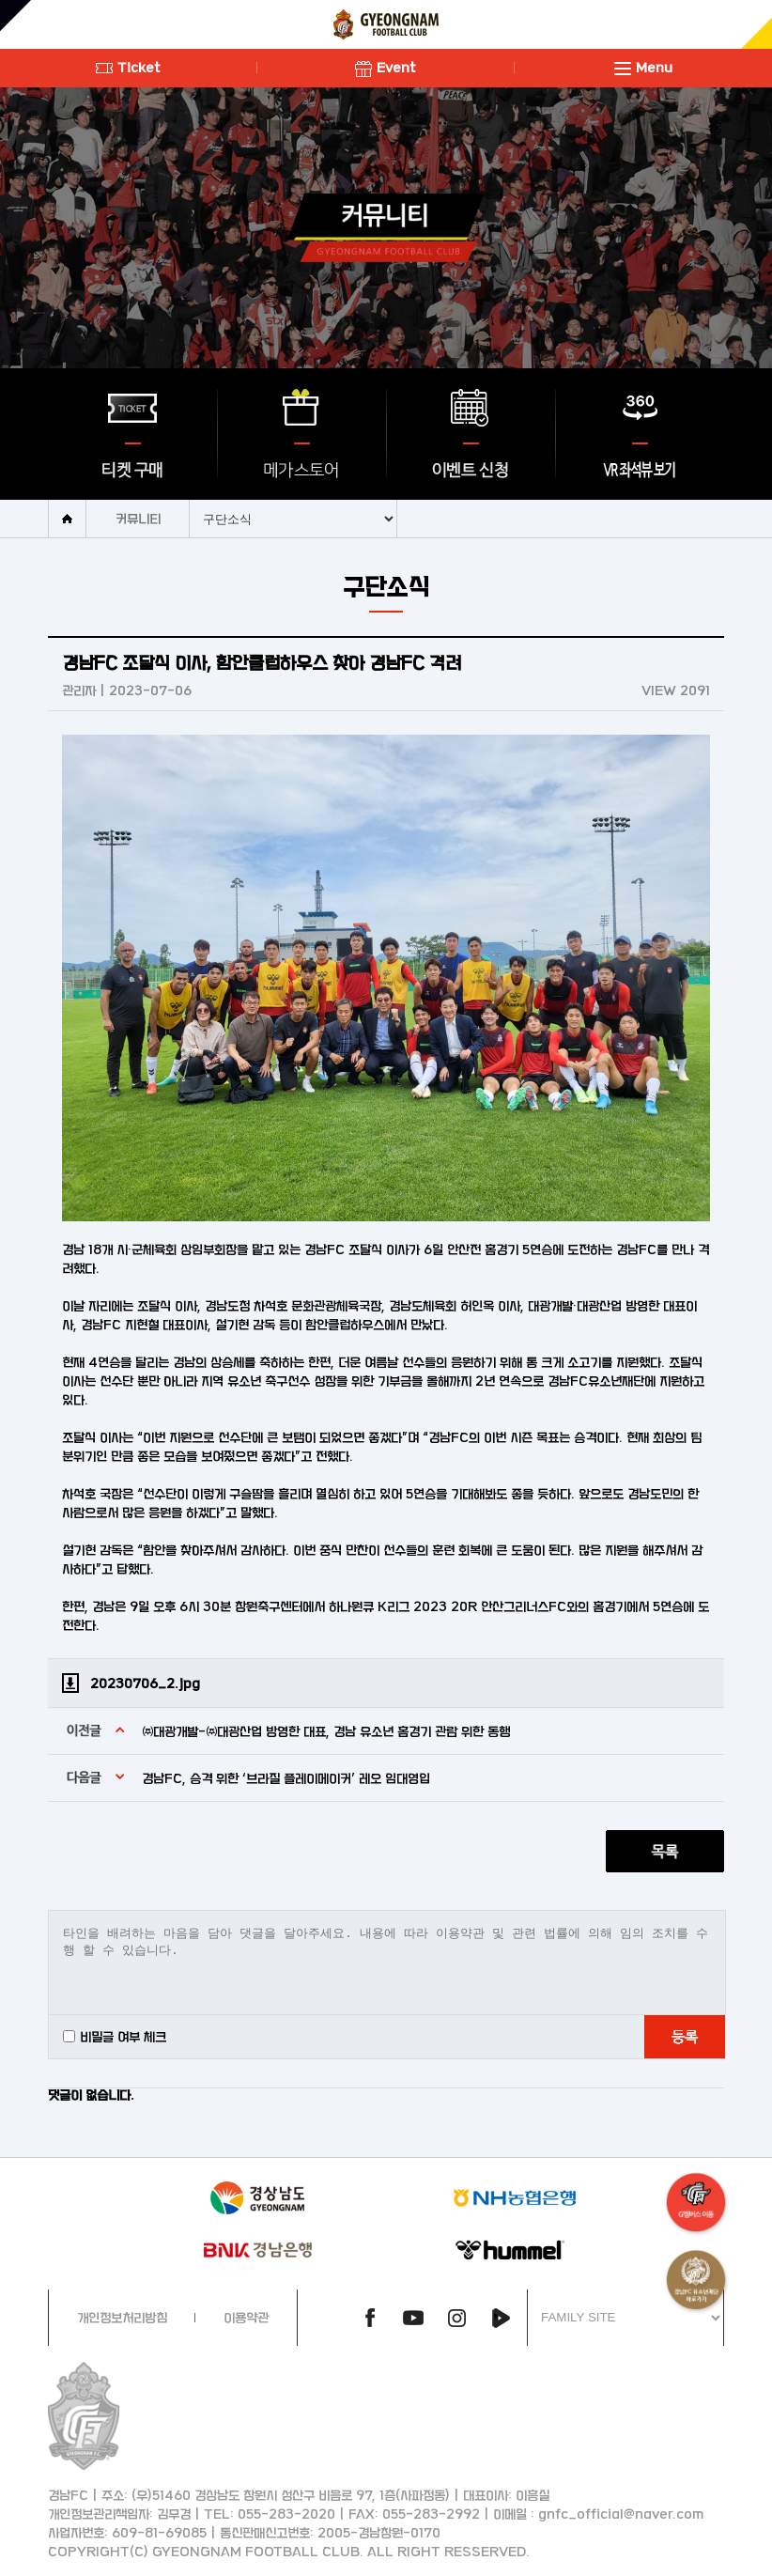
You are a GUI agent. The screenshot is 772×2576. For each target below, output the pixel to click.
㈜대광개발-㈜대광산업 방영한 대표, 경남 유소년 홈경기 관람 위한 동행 (326, 1731)
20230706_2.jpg (145, 1683)
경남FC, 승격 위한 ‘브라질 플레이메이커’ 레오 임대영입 (286, 1778)
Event (385, 67)
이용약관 (246, 2317)
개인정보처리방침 (122, 2317)
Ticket (128, 67)
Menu (643, 67)
